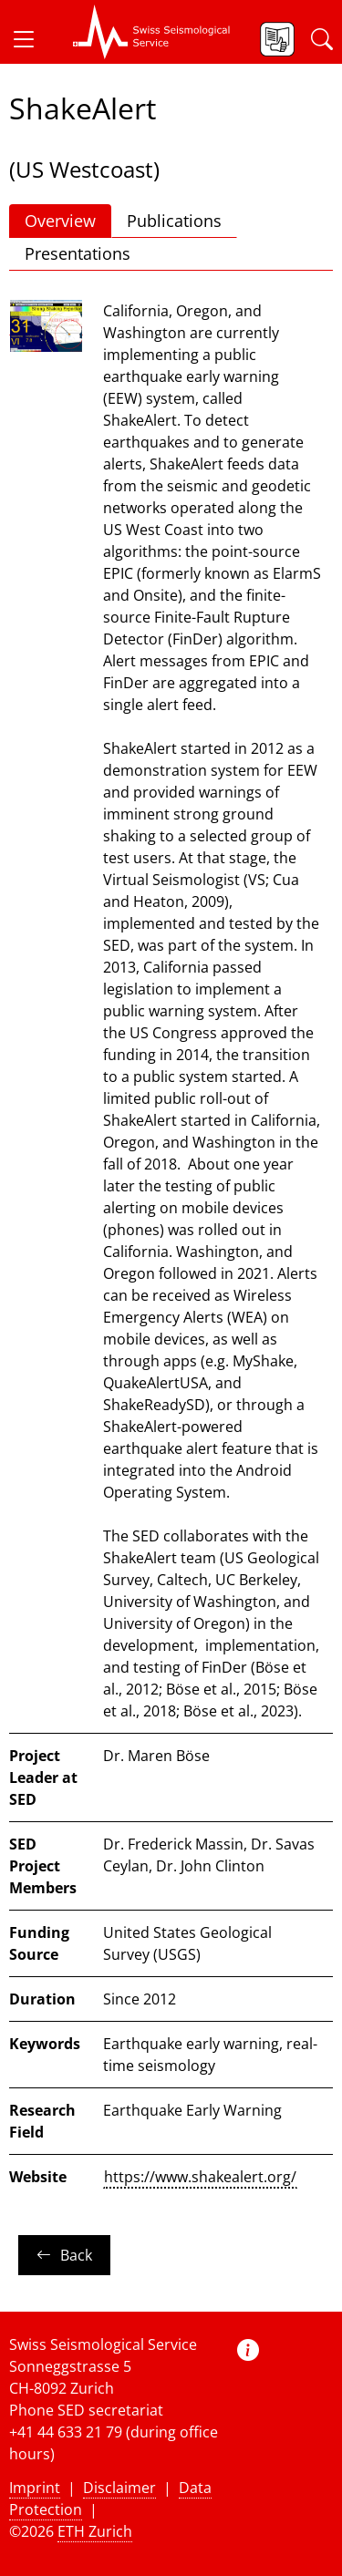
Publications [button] (174, 221)
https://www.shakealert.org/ (200, 2177)
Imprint (34, 2488)
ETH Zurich (94, 2531)
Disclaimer (119, 2488)
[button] (31, 39)
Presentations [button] (77, 253)
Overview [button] (60, 221)
